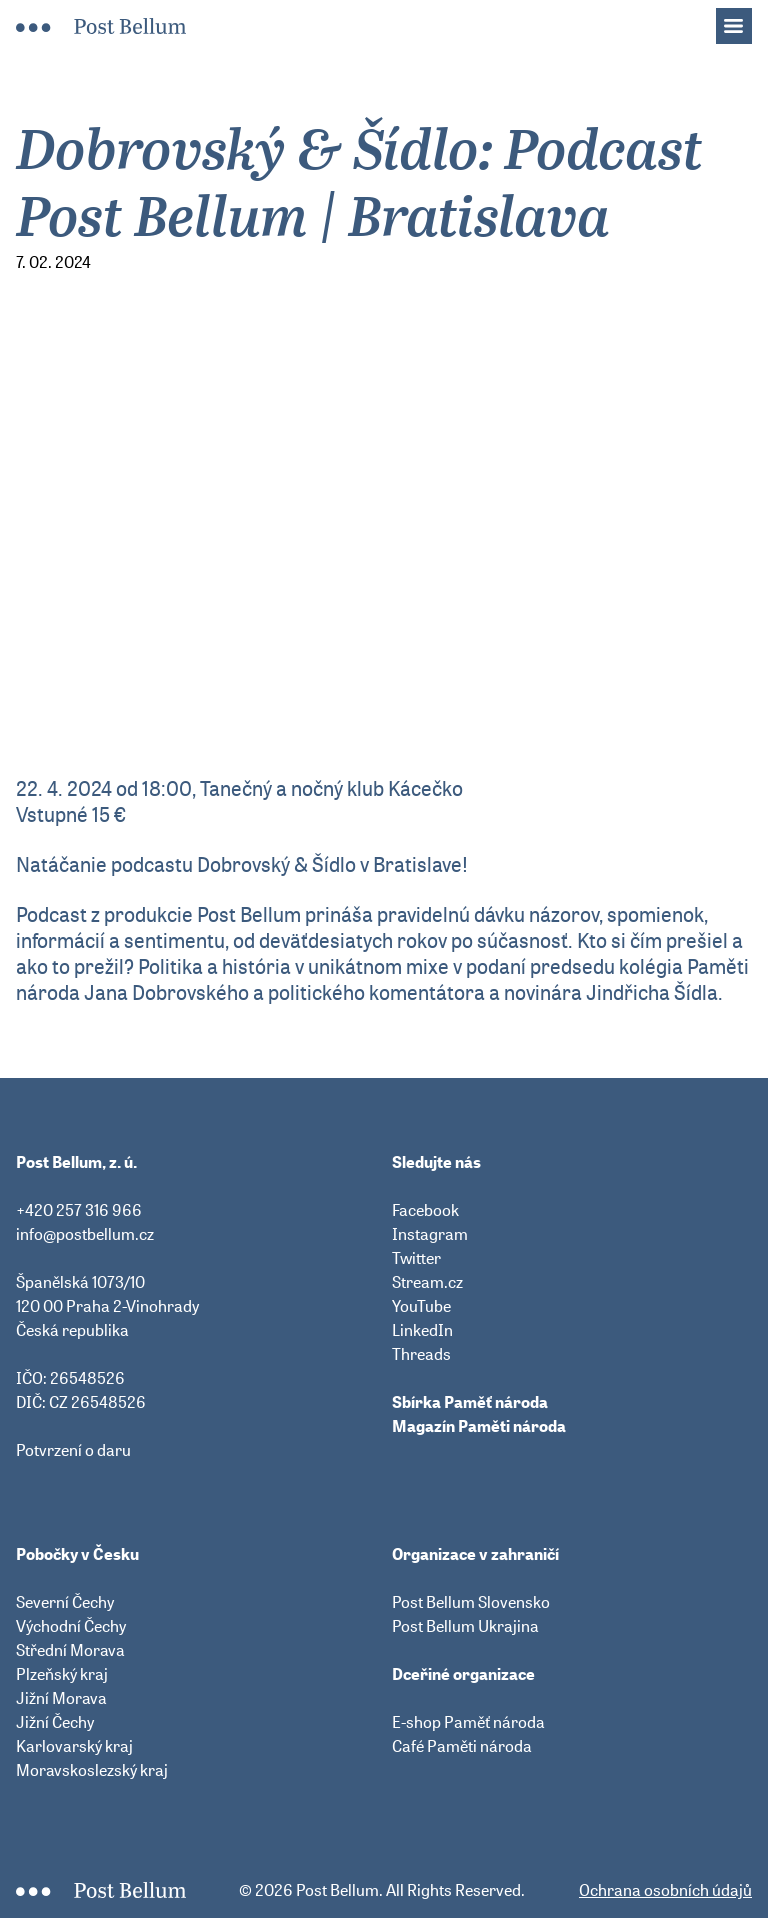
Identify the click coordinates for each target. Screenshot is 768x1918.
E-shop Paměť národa (468, 1722)
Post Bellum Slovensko (471, 1602)
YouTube (421, 1306)
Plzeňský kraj (62, 1674)
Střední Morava (70, 1650)
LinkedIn (422, 1330)
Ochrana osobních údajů (665, 1890)
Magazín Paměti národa (479, 1426)
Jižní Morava (61, 1698)
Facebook (425, 1210)
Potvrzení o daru (73, 1450)
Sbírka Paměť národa (470, 1402)
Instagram (430, 1234)
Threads (421, 1354)
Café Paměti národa (462, 1746)
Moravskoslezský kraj (92, 1770)
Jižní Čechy (55, 1722)
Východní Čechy (71, 1626)
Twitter (416, 1258)
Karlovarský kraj (74, 1746)
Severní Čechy (65, 1602)
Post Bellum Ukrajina (465, 1626)
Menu (744, 20)
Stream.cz (427, 1282)
